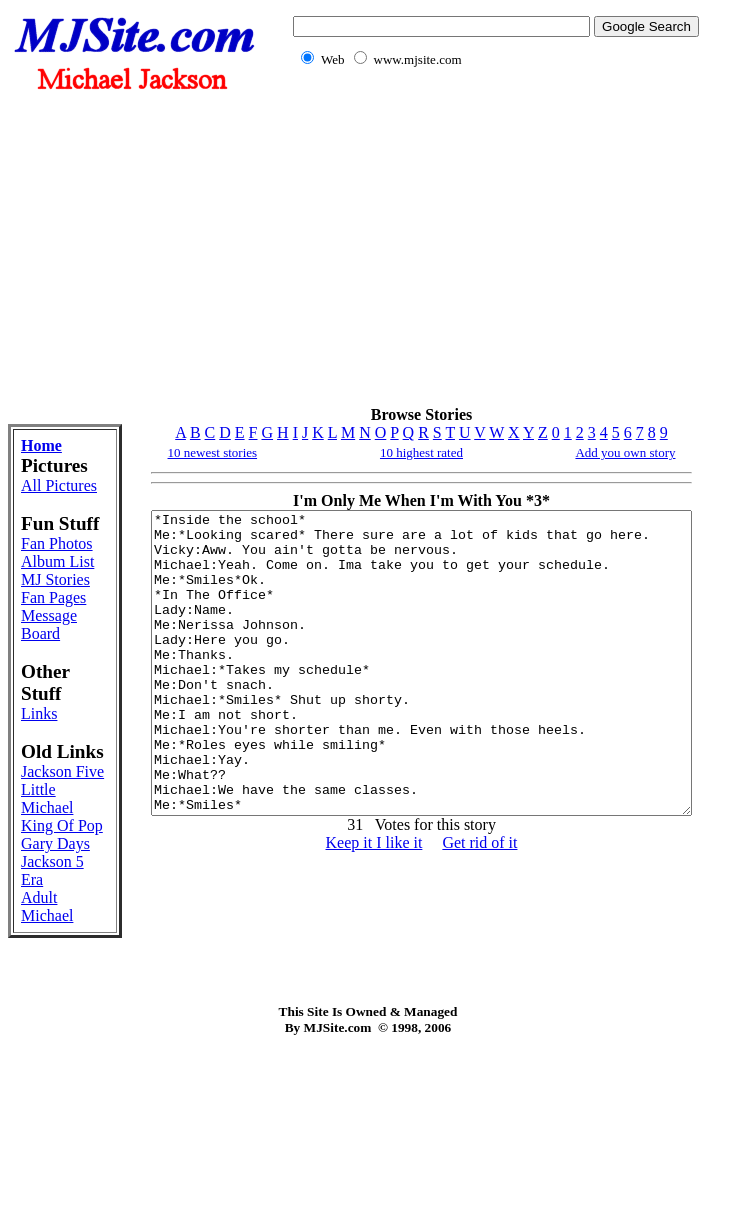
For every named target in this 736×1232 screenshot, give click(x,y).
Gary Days (37, 1004)
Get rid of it (462, 902)
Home (41, 445)
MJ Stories (43, 664)
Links (39, 807)
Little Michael (47, 932)
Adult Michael (47, 1076)
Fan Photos (43, 592)
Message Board (49, 718)
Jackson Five (46, 896)
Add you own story (639, 452)
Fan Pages (53, 691)
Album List (43, 628)
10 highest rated (403, 452)
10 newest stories (164, 452)
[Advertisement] (492, 248)
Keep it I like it (356, 902)
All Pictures (47, 494)
